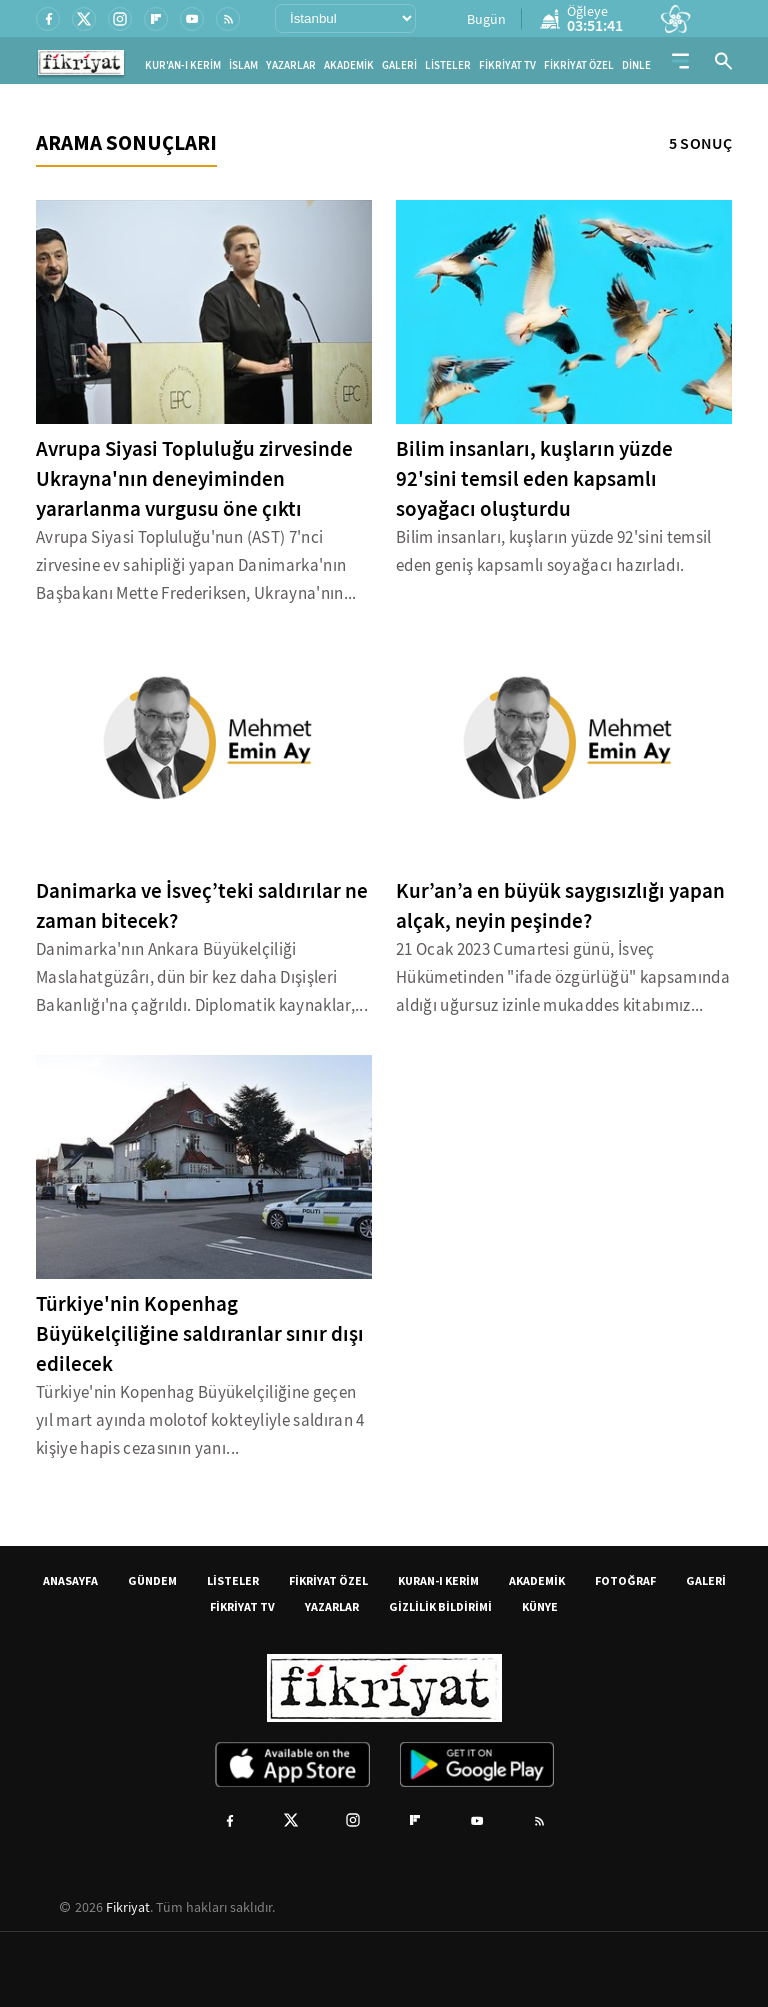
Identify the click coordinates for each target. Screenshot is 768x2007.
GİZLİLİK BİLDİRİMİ (440, 1606)
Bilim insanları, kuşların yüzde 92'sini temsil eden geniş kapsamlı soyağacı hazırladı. (554, 551)
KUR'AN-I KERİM (183, 65)
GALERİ (399, 65)
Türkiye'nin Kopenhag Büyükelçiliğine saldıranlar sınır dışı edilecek (200, 1334)
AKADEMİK (349, 65)
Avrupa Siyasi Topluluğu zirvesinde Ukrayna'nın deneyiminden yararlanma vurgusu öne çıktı (194, 479)
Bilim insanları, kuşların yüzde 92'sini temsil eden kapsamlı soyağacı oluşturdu (534, 479)
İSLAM (243, 65)
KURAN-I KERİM (438, 1580)
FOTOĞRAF (625, 1580)
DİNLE (636, 65)
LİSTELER (448, 65)
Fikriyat (128, 1907)
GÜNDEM (152, 1580)
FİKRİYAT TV (507, 65)
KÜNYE (540, 1606)
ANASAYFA (70, 1580)
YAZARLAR (291, 65)
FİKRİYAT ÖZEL (579, 65)
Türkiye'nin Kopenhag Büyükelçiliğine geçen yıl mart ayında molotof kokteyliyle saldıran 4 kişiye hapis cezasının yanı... (200, 1420)
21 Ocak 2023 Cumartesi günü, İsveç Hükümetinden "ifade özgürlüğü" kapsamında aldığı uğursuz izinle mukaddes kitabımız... (563, 977)
